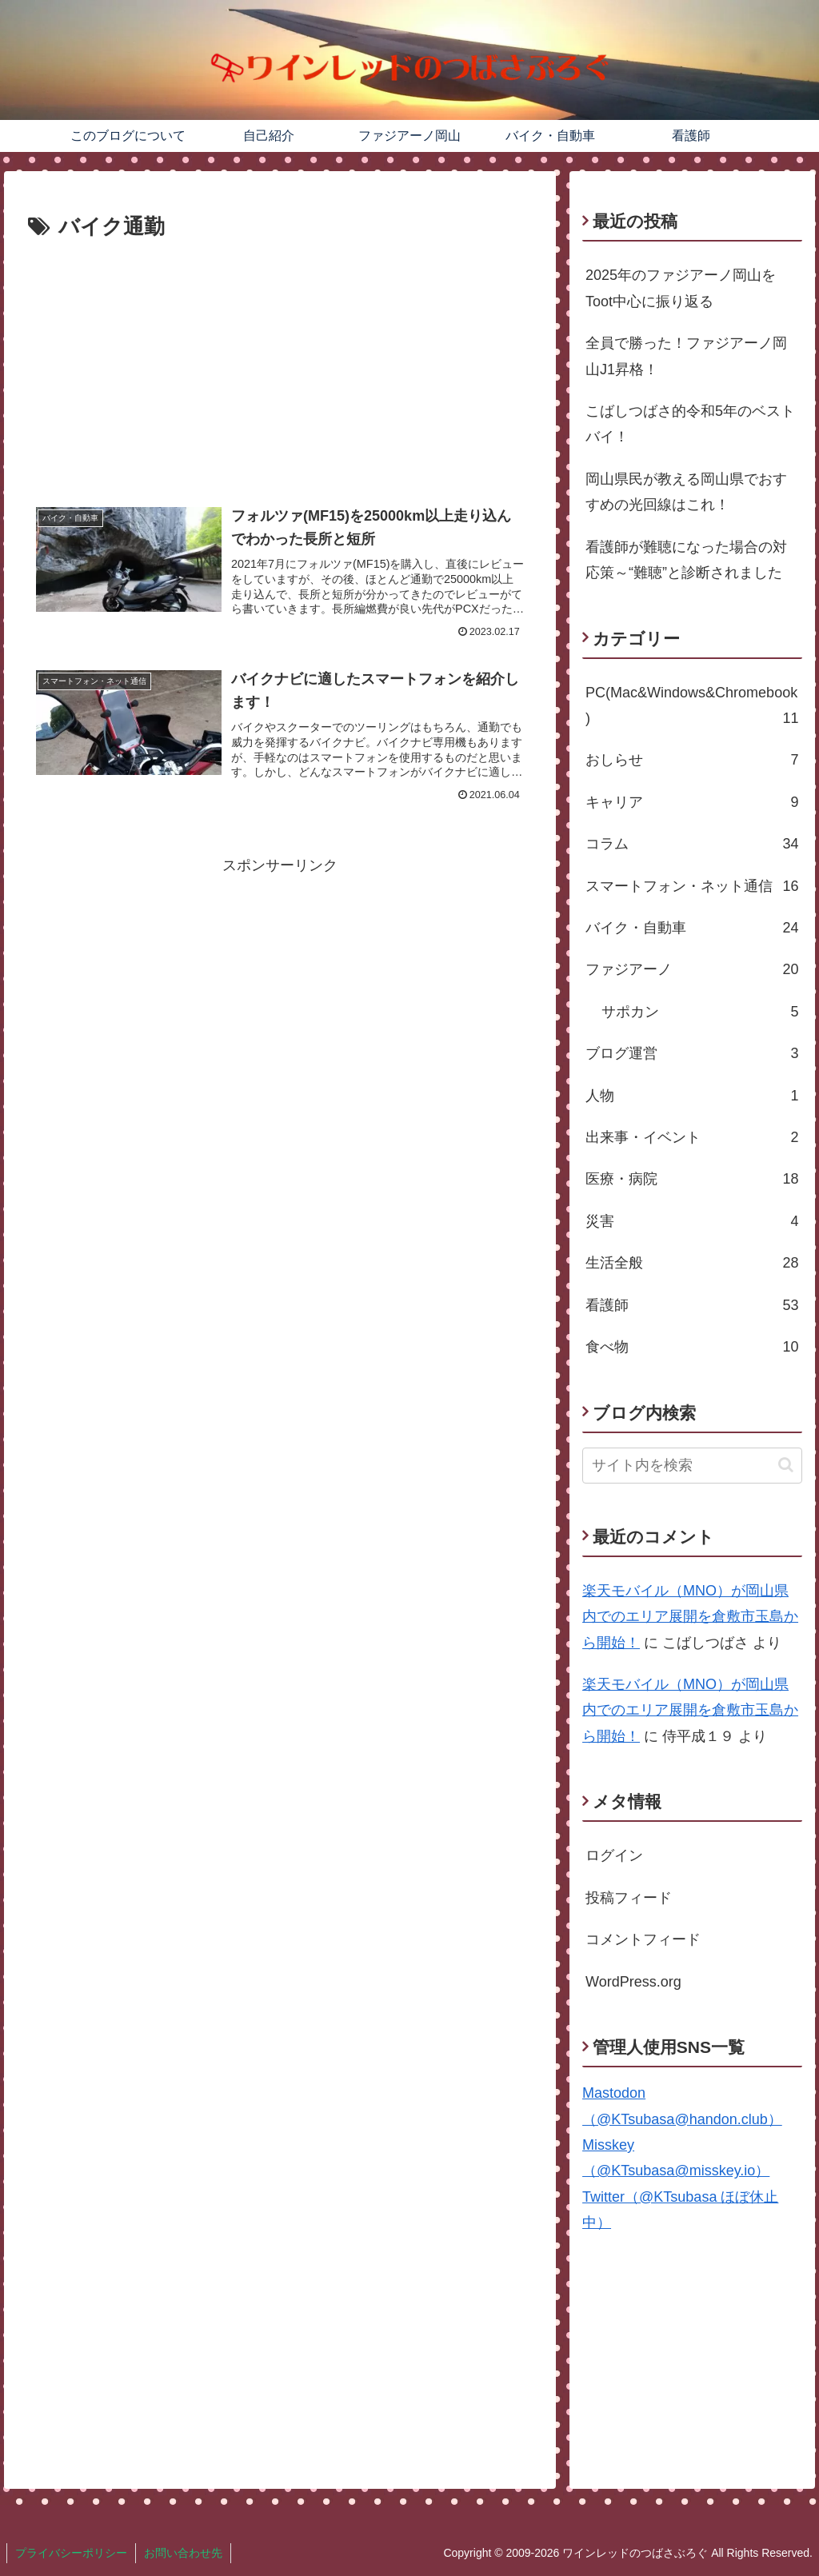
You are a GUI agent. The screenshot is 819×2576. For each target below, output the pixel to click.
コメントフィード (643, 1939)
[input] (691, 1466)
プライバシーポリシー (71, 2552)
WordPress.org (633, 1982)
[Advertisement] (280, 365)
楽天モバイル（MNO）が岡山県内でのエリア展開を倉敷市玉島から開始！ (690, 1617)
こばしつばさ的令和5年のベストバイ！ (690, 424)
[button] (786, 1465)
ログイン (614, 1855)
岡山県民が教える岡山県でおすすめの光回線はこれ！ (686, 492)
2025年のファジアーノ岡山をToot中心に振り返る (680, 288)
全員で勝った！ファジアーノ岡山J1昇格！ (686, 356)
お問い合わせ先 (183, 2552)
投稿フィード (628, 1898)
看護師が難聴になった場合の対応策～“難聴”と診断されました (686, 560)
